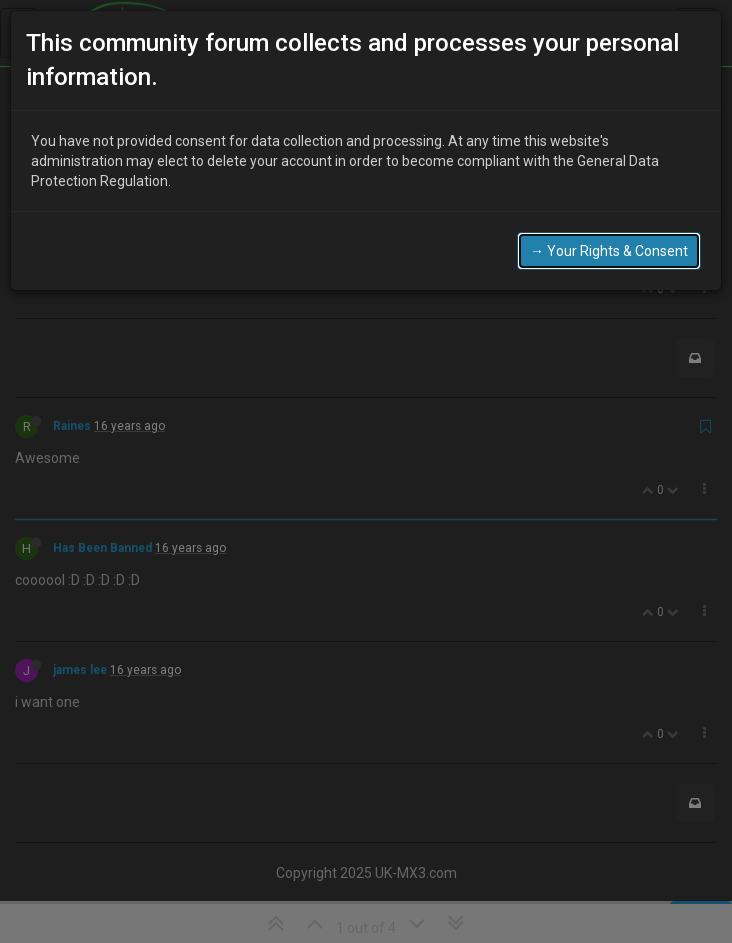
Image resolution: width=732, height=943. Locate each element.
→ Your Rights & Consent (609, 251)
